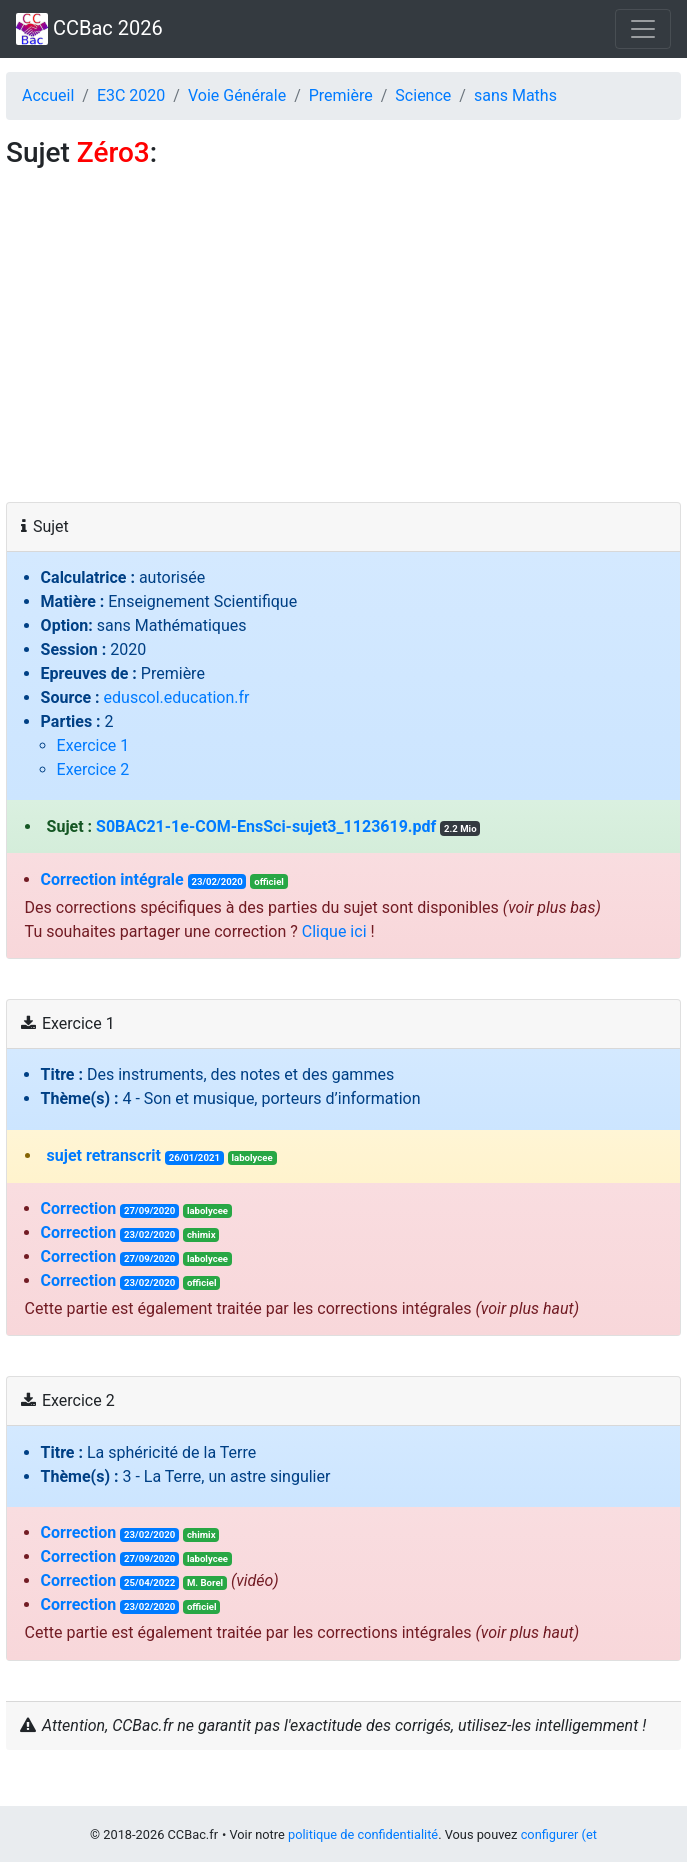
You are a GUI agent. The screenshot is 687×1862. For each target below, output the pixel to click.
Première (341, 95)
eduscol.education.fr (177, 697)
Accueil (48, 95)
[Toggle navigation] (643, 29)
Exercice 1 (93, 745)
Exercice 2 (93, 769)
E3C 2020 (131, 95)
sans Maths (515, 95)
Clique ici (334, 931)
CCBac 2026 (89, 29)
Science (423, 95)
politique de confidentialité (363, 1834)
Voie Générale (237, 95)
